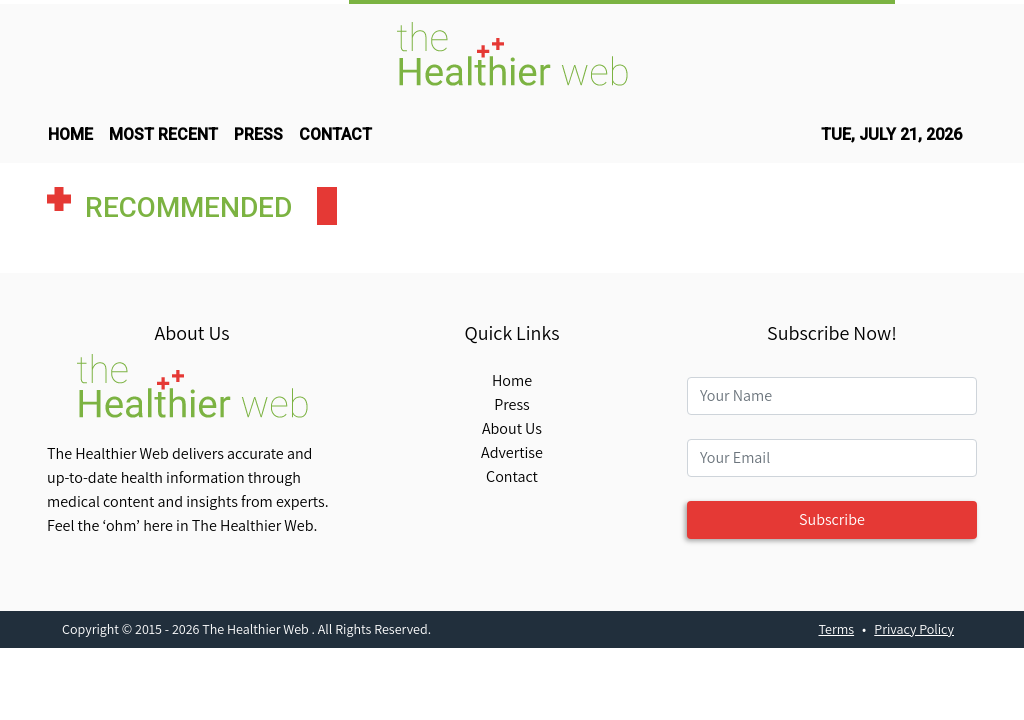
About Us (512, 428)
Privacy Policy (914, 629)
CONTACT (335, 134)
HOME (70, 134)
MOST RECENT (163, 134)
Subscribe (832, 519)
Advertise (512, 452)
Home (512, 380)
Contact (512, 476)
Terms (837, 629)
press (258, 134)
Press (511, 404)
